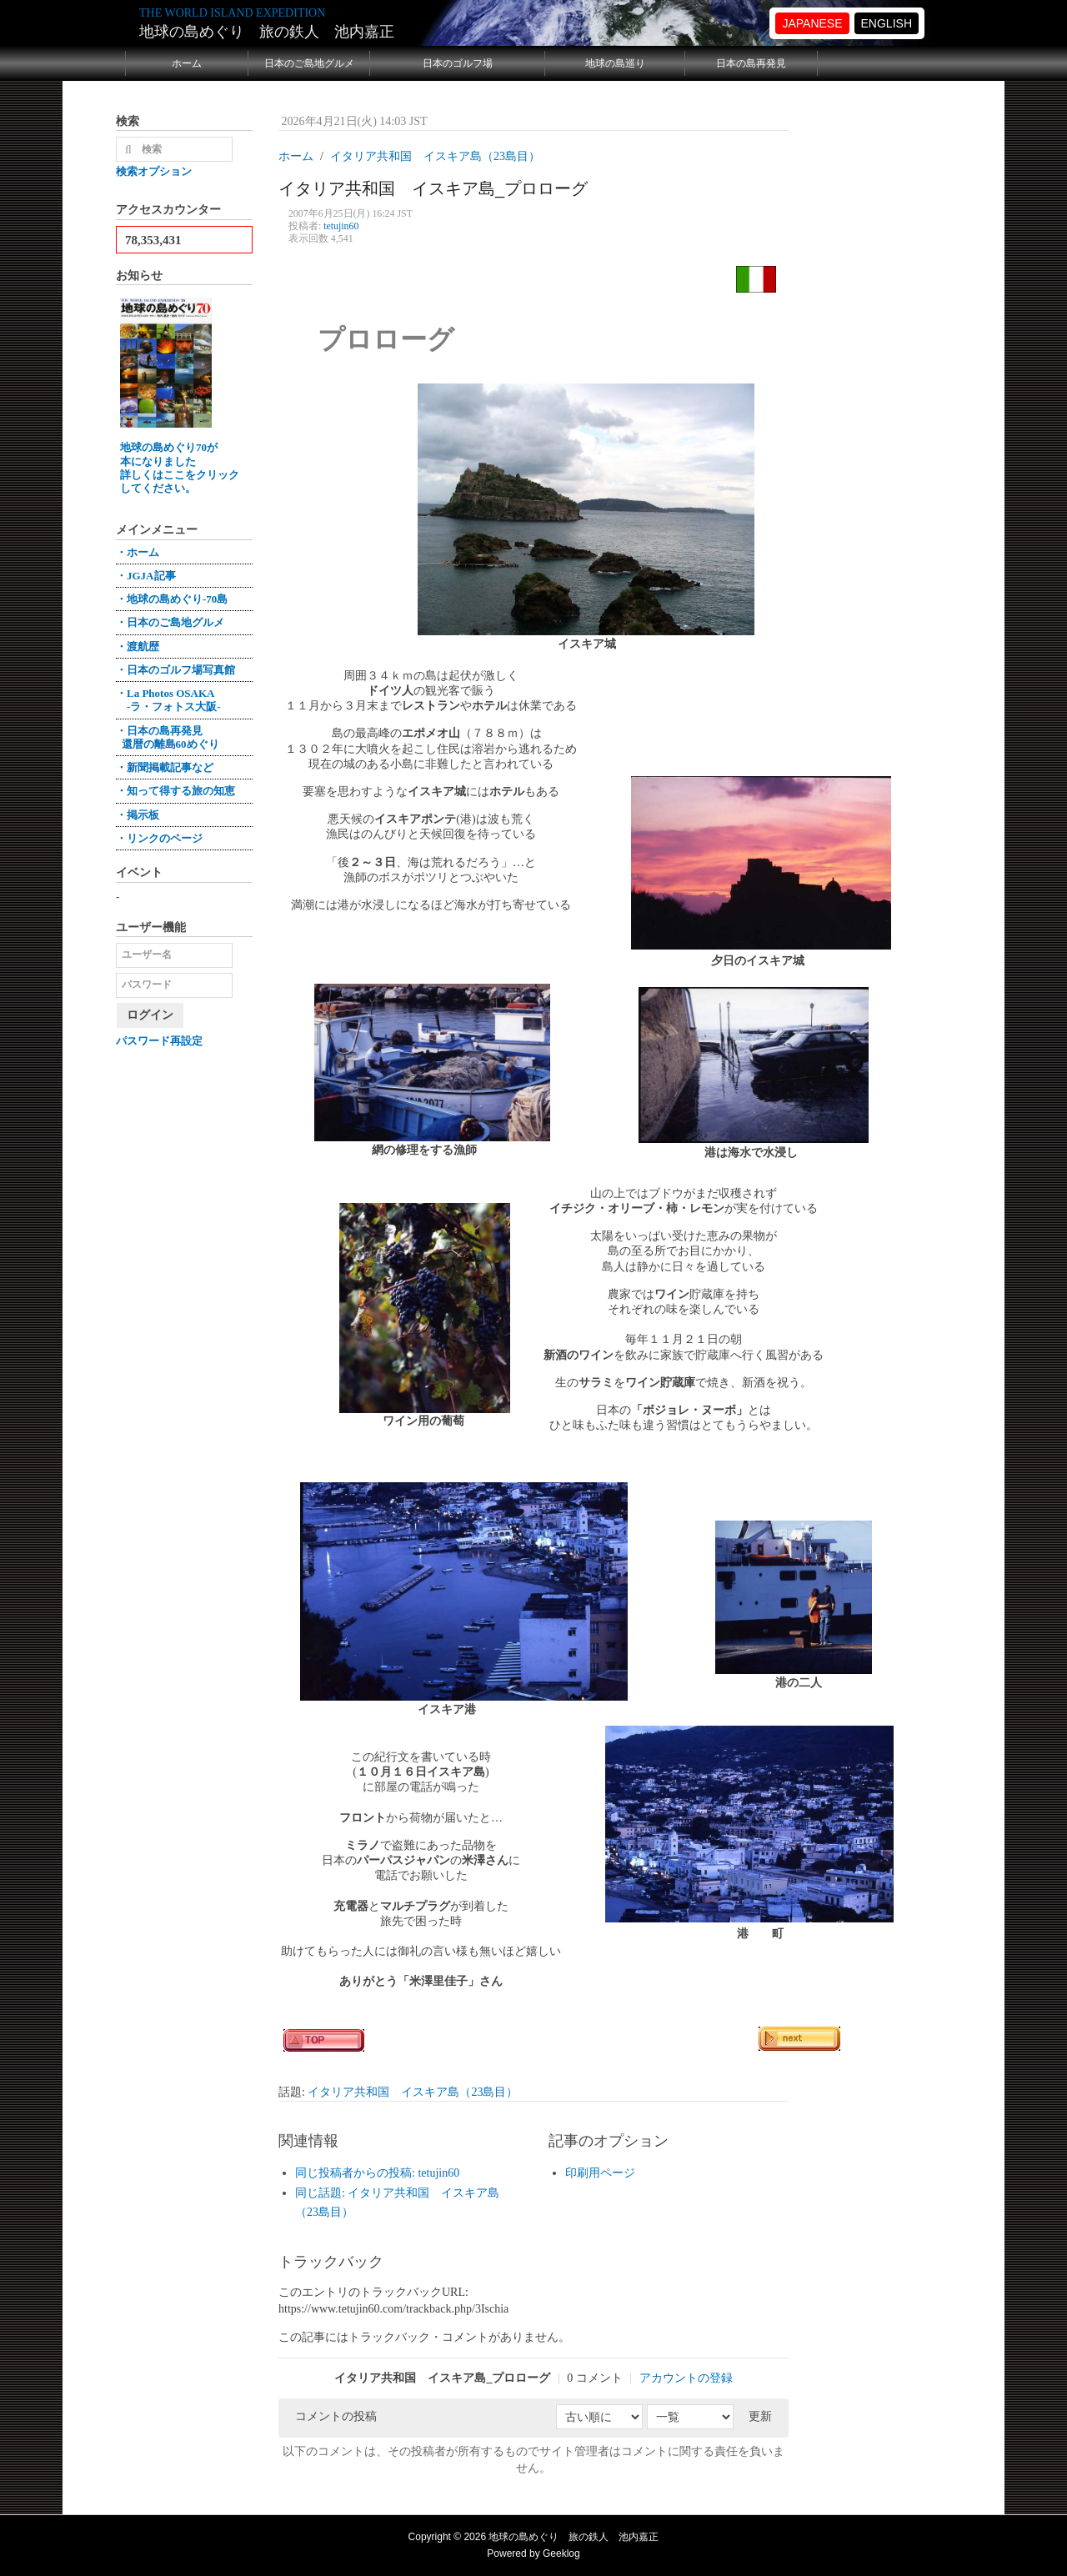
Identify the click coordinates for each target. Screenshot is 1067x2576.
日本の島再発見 (751, 63)
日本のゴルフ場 (458, 63)
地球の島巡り (615, 63)
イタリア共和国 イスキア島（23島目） (413, 2092)
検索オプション (154, 171)
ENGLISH (886, 23)
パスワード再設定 (159, 1041)
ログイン (150, 1015)
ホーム (187, 63)
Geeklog (561, 2553)
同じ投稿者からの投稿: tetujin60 (377, 2173)
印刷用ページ (600, 2173)
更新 (760, 2416)
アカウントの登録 (686, 2378)
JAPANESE (812, 23)
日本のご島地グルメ (309, 63)
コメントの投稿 (336, 2416)
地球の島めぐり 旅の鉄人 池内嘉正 (266, 31)
